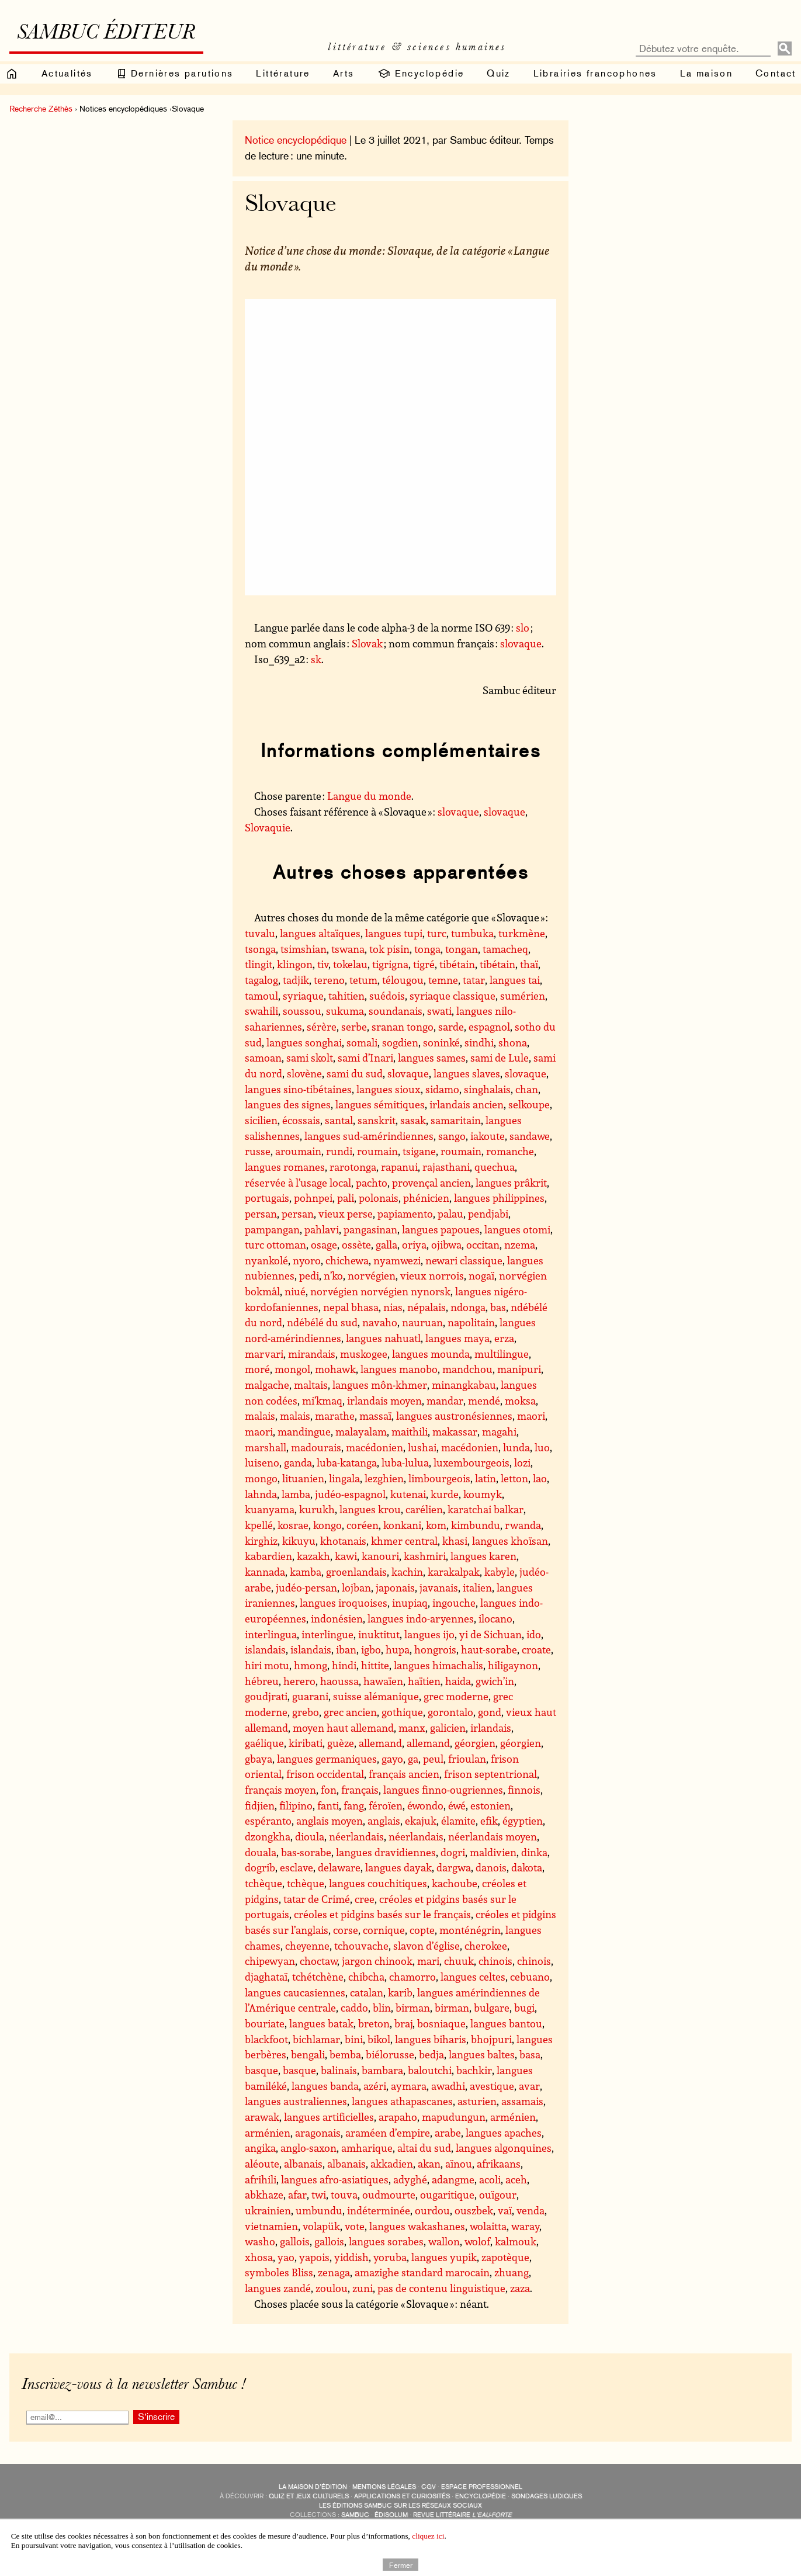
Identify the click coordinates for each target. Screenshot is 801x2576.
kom (436, 1525)
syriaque (303, 996)
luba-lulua (405, 1462)
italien (477, 1587)
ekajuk (420, 1821)
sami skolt (309, 1057)
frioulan (467, 1759)
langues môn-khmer (379, 1385)
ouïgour (497, 2194)
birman (413, 2008)
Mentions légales (384, 2487)
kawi (346, 1556)
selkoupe (529, 1104)
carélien (424, 1509)
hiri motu (267, 1665)
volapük (321, 2226)
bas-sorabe (306, 1852)
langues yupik (444, 2257)
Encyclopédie (420, 74)
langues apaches (504, 2133)
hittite (375, 1665)
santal (339, 1120)
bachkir (474, 2070)
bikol (378, 2039)
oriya (414, 1244)
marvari (264, 1354)
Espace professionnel (481, 2487)
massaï (375, 1416)
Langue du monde (369, 796)
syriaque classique (452, 996)
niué (295, 1291)
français (360, 1790)
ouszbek (474, 2210)
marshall (265, 1447)
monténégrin (470, 1930)
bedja (431, 2054)
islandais (265, 1649)
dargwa (453, 1867)
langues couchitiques (378, 1883)
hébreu (262, 1681)
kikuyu (298, 1541)
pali (345, 1198)
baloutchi (430, 2070)
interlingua (271, 1634)
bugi (524, 2008)
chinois (495, 1961)
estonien (490, 1805)
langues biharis (430, 2039)
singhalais (487, 1089)
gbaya (258, 1759)
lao (540, 1478)
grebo (305, 1712)
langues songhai (304, 1042)
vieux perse (345, 1213)
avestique (492, 2086)
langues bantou (506, 2023)
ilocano (495, 1618)
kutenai (408, 1494)
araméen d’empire (387, 2133)
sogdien (400, 1042)
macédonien (374, 1447)
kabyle (499, 1572)
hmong (310, 1665)
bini (354, 2039)
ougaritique (447, 2194)
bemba (345, 2054)
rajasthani (446, 1167)
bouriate (265, 2023)
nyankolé (266, 1260)
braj (403, 2023)
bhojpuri (491, 2039)
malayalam (361, 1431)
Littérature (283, 73)
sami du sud (355, 1073)
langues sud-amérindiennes (369, 1136)
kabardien (268, 1556)
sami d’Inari (365, 1057)
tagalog (261, 980)
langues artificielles (329, 2117)
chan (526, 1089)
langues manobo (399, 1369)
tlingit (258, 964)
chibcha (366, 1977)
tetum (363, 980)
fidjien (260, 1805)
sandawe (529, 1136)
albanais (303, 2164)
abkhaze (264, 2194)
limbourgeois (439, 1478)
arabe (448, 2133)
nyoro (307, 1260)
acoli (490, 2179)
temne (443, 980)
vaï (505, 2210)
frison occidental (325, 1774)
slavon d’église (426, 1946)
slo (522, 627)
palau (450, 1213)
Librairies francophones (595, 73)
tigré (424, 964)
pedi (309, 1275)
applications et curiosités (402, 2496)
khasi (454, 1541)
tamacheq (505, 949)
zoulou (331, 2288)
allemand (380, 1743)
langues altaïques (320, 933)
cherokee (485, 1946)
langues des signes (288, 1104)
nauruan (422, 1322)
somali (361, 1042)
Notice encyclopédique (295, 140)
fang (354, 1805)
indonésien (337, 1618)
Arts (344, 73)
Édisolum (391, 2515)
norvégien (372, 1275)
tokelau (350, 964)
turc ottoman (275, 1244)
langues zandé (278, 2288)
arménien (513, 2117)
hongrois (435, 1649)
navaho (379, 1322)
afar (297, 2194)
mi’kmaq (322, 1400)
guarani (310, 1696)
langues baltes (482, 2054)
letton (514, 1478)
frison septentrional (490, 1774)
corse (345, 1930)
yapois (314, 2257)
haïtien (424, 1681)
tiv (322, 964)
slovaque (521, 643)
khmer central (404, 1541)
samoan (263, 1057)
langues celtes (473, 1977)
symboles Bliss (279, 2272)
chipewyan (270, 1961)
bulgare (491, 2008)
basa (529, 2054)
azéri (374, 2086)
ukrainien (268, 2210)
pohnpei (313, 1198)
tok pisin (389, 949)
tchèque (263, 1883)
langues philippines (499, 1198)
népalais (426, 1307)
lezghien (384, 1478)
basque (261, 2070)
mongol (292, 1369)
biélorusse (390, 2054)
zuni (362, 2288)
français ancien (404, 1774)
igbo (371, 1649)
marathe (335, 1416)
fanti (328, 1805)
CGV (428, 2487)
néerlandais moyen (492, 1836)
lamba (296, 1494)
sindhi (479, 1042)
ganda (298, 1462)
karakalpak (454, 1572)
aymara (408, 2086)
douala (260, 1852)
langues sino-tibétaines (298, 1089)
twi (318, 2194)
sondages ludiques (546, 2496)
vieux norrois (432, 1275)
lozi (522, 1462)
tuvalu (260, 933)
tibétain (457, 964)
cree (365, 1899)
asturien (477, 2101)
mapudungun (454, 2117)
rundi (339, 1151)
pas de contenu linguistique (441, 2288)
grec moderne (456, 1696)
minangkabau (464, 1385)
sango (452, 1136)
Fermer (400, 2564)
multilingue (501, 1354)
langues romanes (285, 1167)
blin (382, 2008)
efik (489, 1821)
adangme (453, 2179)
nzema (519, 1244)
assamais (522, 2101)
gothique (402, 1712)
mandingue (304, 1431)
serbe (354, 1027)
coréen (362, 1525)
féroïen (386, 1805)
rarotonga (353, 1167)
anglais (383, 1821)
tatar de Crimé (316, 1899)
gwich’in (495, 1681)
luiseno (262, 1462)
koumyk (482, 1494)
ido (533, 1634)
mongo (261, 1478)
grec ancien (350, 1712)
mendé (484, 1400)
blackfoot (266, 2039)
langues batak (321, 2023)
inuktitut (379, 1634)
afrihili (260, 2179)
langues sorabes (386, 2241)
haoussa (339, 1681)
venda (530, 2210)
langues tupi (393, 933)
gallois (295, 2241)
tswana (348, 949)
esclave (296, 1867)
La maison (706, 73)
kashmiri (425, 1556)
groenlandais (356, 1572)
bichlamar (316, 2039)
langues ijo (429, 1634)
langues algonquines (504, 2148)
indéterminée (378, 2210)
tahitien (346, 996)
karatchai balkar (485, 1509)
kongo (327, 1525)
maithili (409, 1431)
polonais (378, 1198)
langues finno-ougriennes (443, 1790)
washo (260, 2241)
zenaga (334, 2272)
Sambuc (355, 2515)
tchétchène (318, 1977)
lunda (516, 1447)
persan (261, 1213)
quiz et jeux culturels (309, 2496)
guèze (340, 1743)
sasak (413, 1120)
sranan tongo (403, 1027)
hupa (398, 1649)
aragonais (318, 2133)
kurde (445, 1494)
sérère (322, 1027)
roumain (377, 1151)
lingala (344, 1478)
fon (329, 1790)
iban (346, 1649)
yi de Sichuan (490, 1634)
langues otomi (517, 1229)
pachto (371, 1183)
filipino (296, 1805)
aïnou (458, 2164)
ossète (356, 1244)
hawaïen (383, 1681)
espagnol (489, 1027)
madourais (316, 1447)
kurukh (317, 1509)
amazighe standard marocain (422, 2272)
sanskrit (377, 1120)
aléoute (262, 2164)
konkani (402, 1525)
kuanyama (269, 1509)
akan (429, 2164)
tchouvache (361, 1946)
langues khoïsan (510, 1541)
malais (260, 1416)
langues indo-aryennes (420, 1618)
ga (413, 1759)
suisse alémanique (376, 1696)
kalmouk (515, 2241)
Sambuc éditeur (106, 34)
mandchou (467, 1369)
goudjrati (266, 1696)
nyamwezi (397, 1260)
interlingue (327, 1634)
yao (286, 2257)
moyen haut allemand (343, 1728)
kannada (265, 1572)
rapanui (399, 1167)
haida (458, 1681)
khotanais (343, 1541)
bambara (382, 2070)
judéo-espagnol (350, 1494)
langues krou (370, 1509)
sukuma (345, 1011)
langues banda (325, 2086)
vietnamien (271, 2226)
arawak (262, 2117)
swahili (261, 1011)
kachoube (454, 1883)
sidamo (442, 1089)
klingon (295, 964)
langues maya (457, 1338)
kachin (407, 1572)
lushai (422, 1447)
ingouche (454, 1603)
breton (374, 2023)
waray (525, 2226)
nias (393, 1307)
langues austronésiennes (454, 1416)
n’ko (333, 1275)
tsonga (260, 949)
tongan (461, 949)
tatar (474, 980)
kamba (305, 1572)
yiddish (351, 2257)
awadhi (448, 2086)
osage (324, 1244)
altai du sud (424, 2148)
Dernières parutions (175, 73)
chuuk (459, 1961)
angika (260, 2148)
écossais (301, 1120)
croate (536, 1649)
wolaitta (488, 2226)
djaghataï (266, 1977)
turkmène (521, 933)
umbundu (319, 2210)
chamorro (412, 1977)
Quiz (499, 73)
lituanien (303, 1478)
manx (411, 1728)
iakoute (487, 1136)
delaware (339, 1867)
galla (386, 1244)
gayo (392, 1759)
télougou (403, 980)
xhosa (259, 2257)
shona (512, 1042)
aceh (516, 2179)
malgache (267, 1385)
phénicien (426, 1198)
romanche (510, 1151)
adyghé (410, 2179)
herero (299, 1681)
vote (355, 2226)
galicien (448, 1728)
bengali (308, 2054)
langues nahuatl (383, 1338)
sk (316, 659)
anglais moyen (329, 1821)
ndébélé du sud (322, 1322)
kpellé (259, 1525)
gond (489, 1712)
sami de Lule (499, 1057)
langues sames (432, 1057)
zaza (520, 2288)
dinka (534, 1852)
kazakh (313, 1556)
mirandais (311, 1354)
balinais (339, 2070)
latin (485, 1478)
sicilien (261, 1120)
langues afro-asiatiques (335, 2179)
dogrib (260, 1867)
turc (436, 933)
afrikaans (499, 2164)
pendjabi (488, 1213)
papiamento (405, 1213)
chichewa (347, 1260)
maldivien (493, 1852)
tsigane (419, 1151)
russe (258, 1151)
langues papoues (441, 1229)
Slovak (367, 643)
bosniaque (441, 2023)
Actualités (67, 73)
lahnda (261, 1494)
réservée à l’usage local (298, 1183)
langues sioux (388, 1089)
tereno (329, 980)
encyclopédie (480, 2496)
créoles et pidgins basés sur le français (382, 1914)
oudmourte (388, 2194)
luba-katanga (347, 1462)
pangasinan (370, 1229)
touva (344, 2194)
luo (542, 1447)
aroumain (298, 1151)
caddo (354, 2008)
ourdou (432, 2210)
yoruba (390, 2257)
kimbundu (475, 1525)
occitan (483, 1244)
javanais (438, 1587)
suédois (387, 996)
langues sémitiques (380, 1104)
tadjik (296, 980)
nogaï (481, 1275)
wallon (444, 2241)
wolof (477, 2241)
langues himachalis (438, 1665)
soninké (441, 1042)
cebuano (530, 1977)
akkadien (391, 2164)
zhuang (511, 2272)
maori (531, 1416)
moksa (520, 1400)
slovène (304, 1073)
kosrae (293, 1525)
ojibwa (446, 1244)
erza (504, 1338)
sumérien (522, 996)
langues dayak (398, 1867)
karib (400, 1992)
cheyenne (307, 1946)
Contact (775, 73)
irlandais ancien (466, 1104)
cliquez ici (428, 2536)
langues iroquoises (343, 1603)
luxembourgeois (471, 1462)
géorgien (475, 1743)
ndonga (468, 1307)
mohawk (335, 1369)
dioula (309, 1836)
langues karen (483, 1556)
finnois (524, 1790)
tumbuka (472, 933)
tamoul (261, 996)
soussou (302, 1011)
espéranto (268, 1821)
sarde (451, 1027)
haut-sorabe (489, 1649)
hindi (344, 1665)
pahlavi (321, 1229)
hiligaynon (513, 1665)
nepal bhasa (351, 1307)
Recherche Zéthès (40, 108)
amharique (367, 2148)
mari (428, 1961)
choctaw (318, 1961)
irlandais (490, 1728)
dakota (526, 1867)
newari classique (463, 1260)
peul (433, 1759)
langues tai (515, 980)
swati (439, 1011)
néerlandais (356, 1836)
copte (422, 1930)
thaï (529, 964)
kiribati (306, 1743)
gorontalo (450, 1712)
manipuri (519, 1369)
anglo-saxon (308, 2148)
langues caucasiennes (295, 1992)
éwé (457, 1805)
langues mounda (431, 1354)
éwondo (425, 1805)
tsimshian (303, 949)
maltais (311, 1385)
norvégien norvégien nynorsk (380, 1291)
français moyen (280, 1790)
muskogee (363, 1354)
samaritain (456, 1120)
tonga (427, 949)
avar (529, 2086)
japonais (395, 1587)
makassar (454, 1431)
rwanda (523, 1525)
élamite (458, 1821)
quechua (494, 1167)
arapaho (398, 2117)
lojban (356, 1587)
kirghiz (261, 1541)
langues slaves (467, 1073)
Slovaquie (267, 827)
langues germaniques (327, 1759)
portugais (267, 1198)
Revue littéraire (462, 2515)
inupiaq (410, 1603)
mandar (444, 1400)
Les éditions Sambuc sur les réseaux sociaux (400, 2505)
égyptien (522, 1821)
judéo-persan (306, 1587)
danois (491, 1867)
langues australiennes (296, 2101)
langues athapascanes (402, 2101)
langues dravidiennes (386, 1852)
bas (498, 1307)
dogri (453, 1852)
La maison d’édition (313, 2487)
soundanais (395, 1011)
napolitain (471, 1322)
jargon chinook (377, 1961)
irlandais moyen (384, 1400)
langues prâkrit (511, 1183)
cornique (384, 1930)
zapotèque (505, 2257)
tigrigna (390, 964)
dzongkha (267, 1836)
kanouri (380, 1556)
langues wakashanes (417, 2226)
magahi (499, 1431)
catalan (366, 1992)
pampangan (272, 1229)
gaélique (264, 1743)
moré (257, 1369)
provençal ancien (431, 1183)
